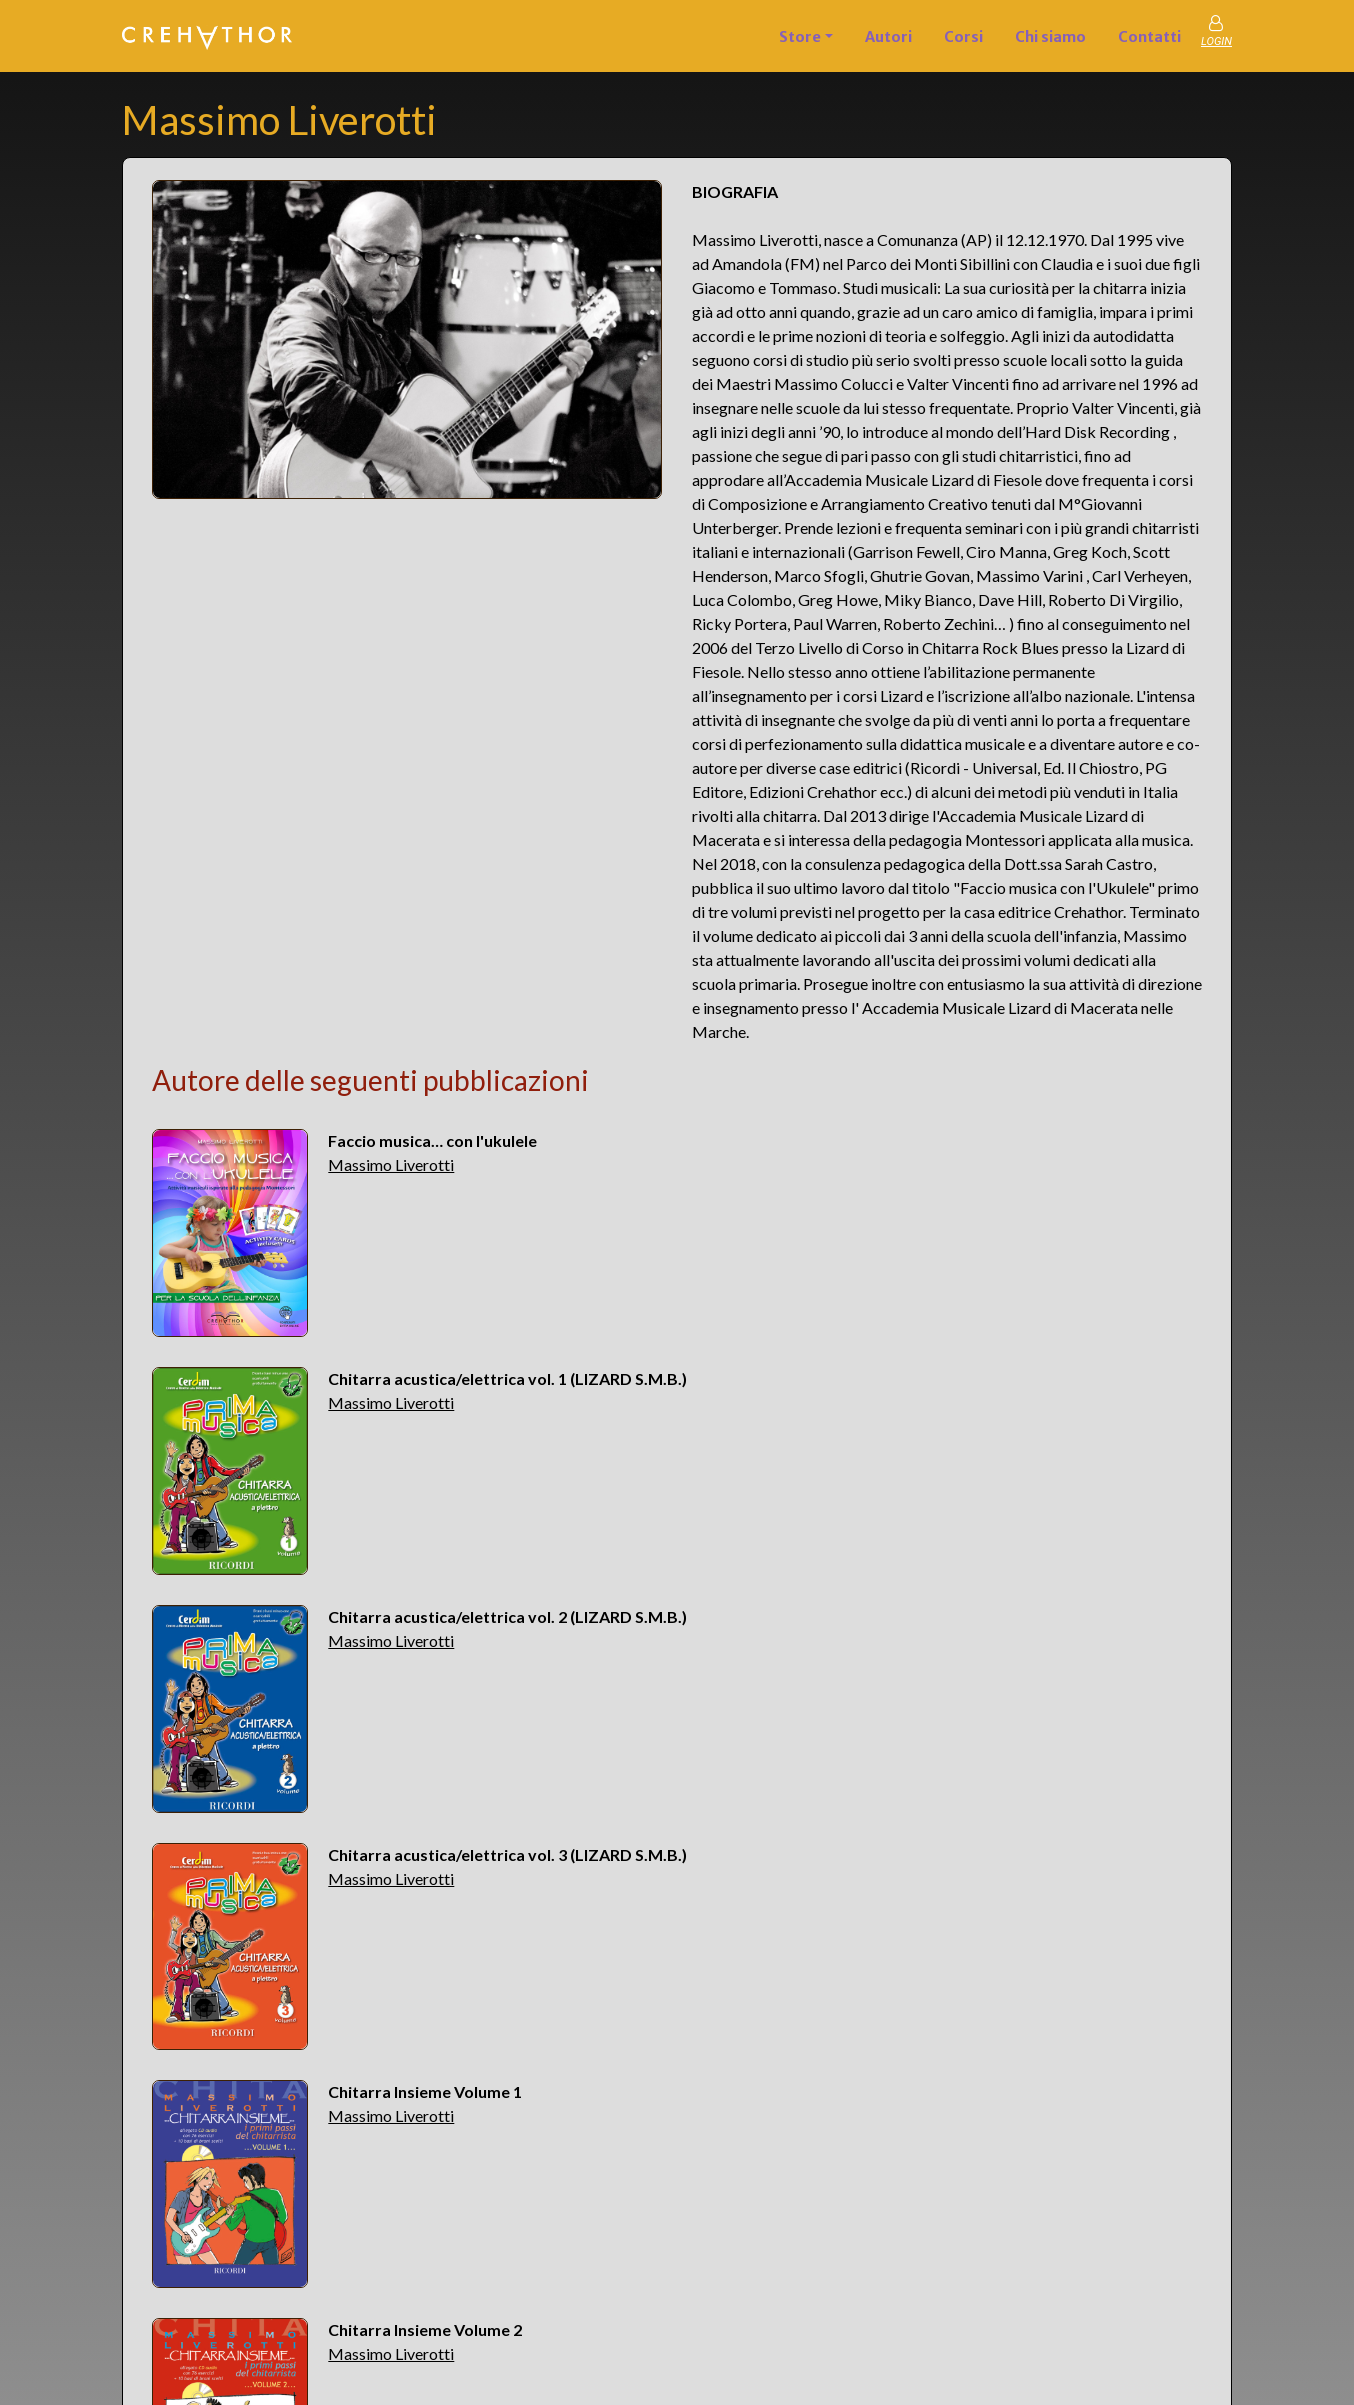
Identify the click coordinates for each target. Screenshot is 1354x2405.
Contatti (1149, 37)
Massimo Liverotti (391, 1164)
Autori (888, 37)
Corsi (963, 37)
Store (800, 37)
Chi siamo (1050, 37)
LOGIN (1216, 41)
